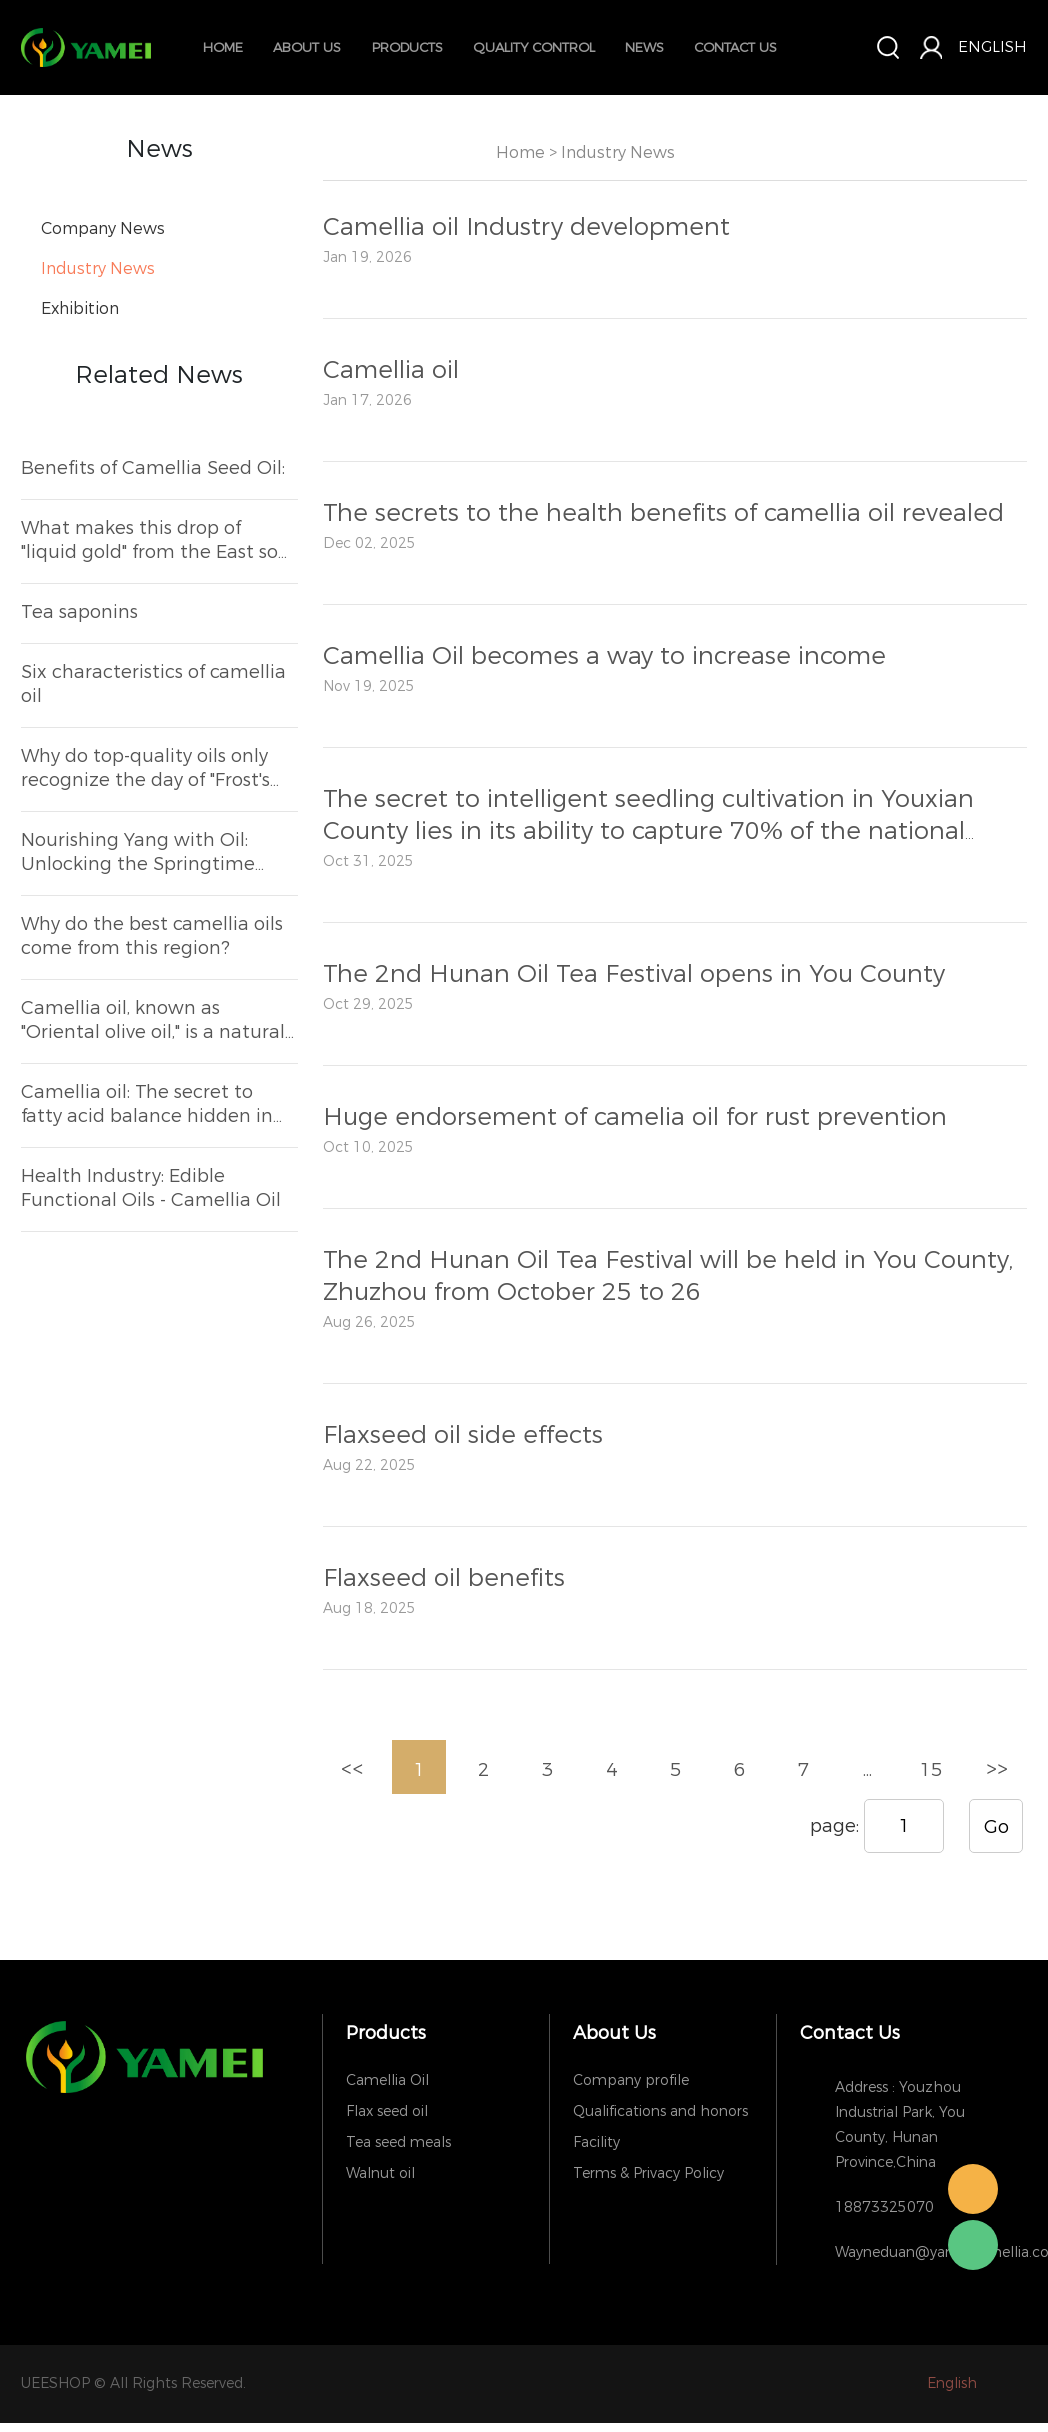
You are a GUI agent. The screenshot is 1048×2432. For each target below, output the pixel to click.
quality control (534, 47)
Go (996, 1827)
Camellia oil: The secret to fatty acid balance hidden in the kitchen (147, 1104)
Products (407, 47)
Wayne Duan (973, 2189)
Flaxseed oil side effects (463, 1435)
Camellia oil (391, 370)
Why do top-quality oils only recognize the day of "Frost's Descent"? (145, 768)
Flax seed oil (387, 2111)
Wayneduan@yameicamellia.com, (919, 2252)
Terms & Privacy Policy (648, 2173)
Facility (596, 2142)
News (644, 47)
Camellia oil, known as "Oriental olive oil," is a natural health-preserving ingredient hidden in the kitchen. (153, 1020)
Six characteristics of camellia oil (153, 684)
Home (223, 47)
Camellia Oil (387, 2080)
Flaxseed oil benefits (444, 1578)
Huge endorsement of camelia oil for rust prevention (635, 1117)
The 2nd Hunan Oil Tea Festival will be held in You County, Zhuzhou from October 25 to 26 (668, 1276)
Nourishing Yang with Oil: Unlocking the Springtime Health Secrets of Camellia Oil (155, 852)
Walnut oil (380, 2173)
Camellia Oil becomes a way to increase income (604, 656)
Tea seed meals (398, 2142)
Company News (103, 228)
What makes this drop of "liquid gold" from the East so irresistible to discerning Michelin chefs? (149, 540)
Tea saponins (79, 612)
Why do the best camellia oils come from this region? (152, 936)
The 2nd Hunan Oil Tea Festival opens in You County (634, 974)
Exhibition (80, 308)
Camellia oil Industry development (526, 227)
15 (931, 1770)
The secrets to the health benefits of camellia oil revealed (663, 513)
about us (307, 47)
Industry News (98, 268)
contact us (735, 47)
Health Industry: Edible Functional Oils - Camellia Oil (151, 1188)
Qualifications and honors (660, 2111)
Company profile (631, 2080)
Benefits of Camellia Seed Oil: (153, 468)
